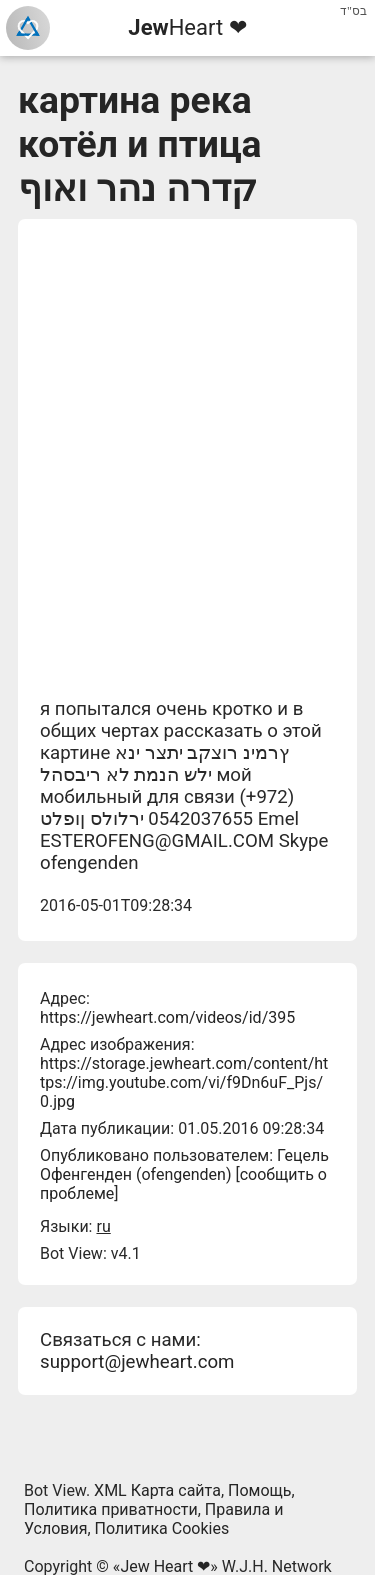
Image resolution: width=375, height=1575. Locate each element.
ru (103, 1226)
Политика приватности (111, 1509)
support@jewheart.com (137, 1362)
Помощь (259, 1490)
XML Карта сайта (157, 1490)
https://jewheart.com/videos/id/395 (167, 1017)
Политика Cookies (162, 1528)
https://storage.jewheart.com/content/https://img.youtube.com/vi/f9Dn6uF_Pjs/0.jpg (184, 1082)
